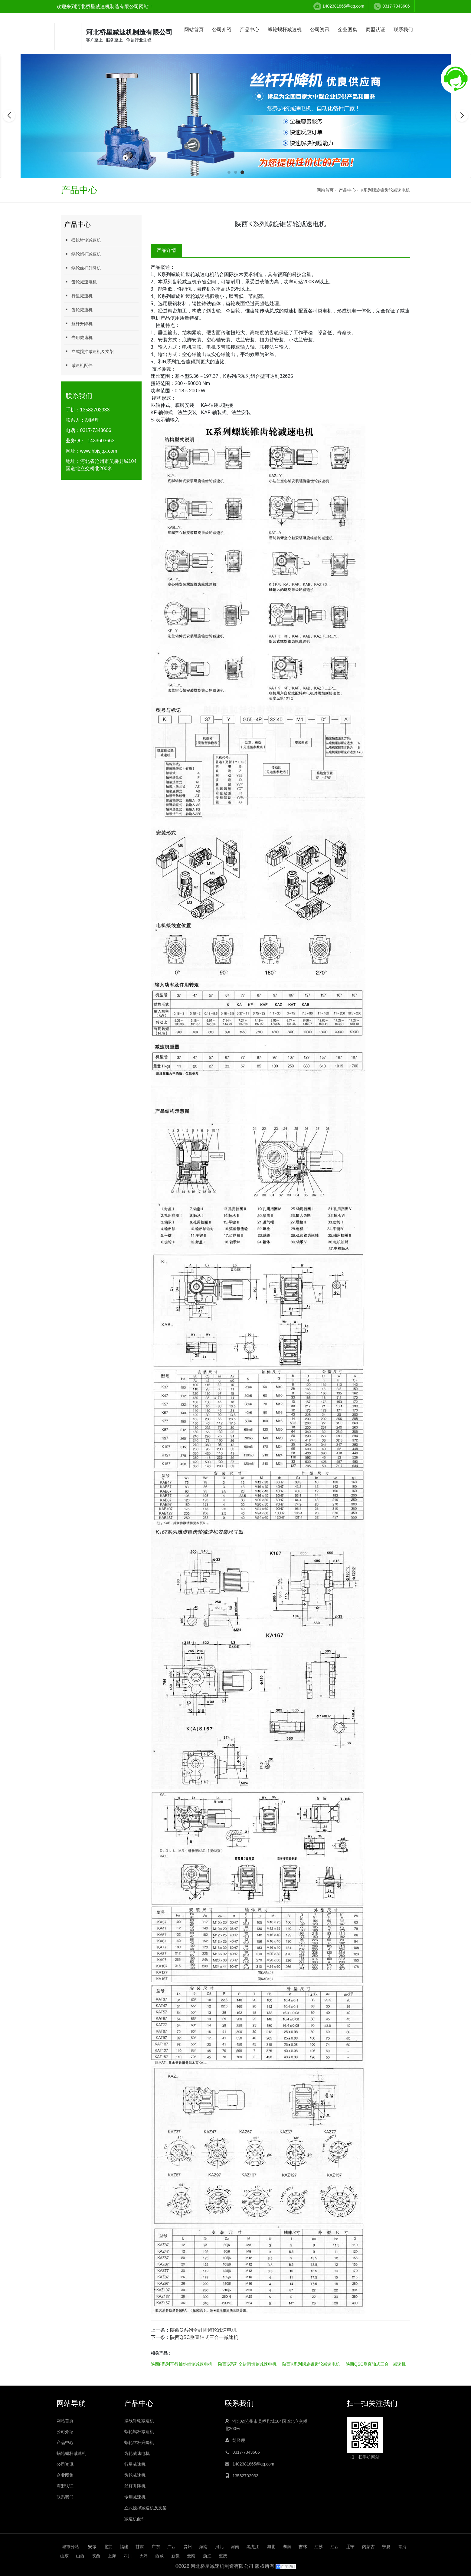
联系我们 (403, 29)
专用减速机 (78, 337)
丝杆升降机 (78, 323)
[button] (229, 172)
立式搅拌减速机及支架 (89, 351)
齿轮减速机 (78, 309)
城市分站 (70, 2546)
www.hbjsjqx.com (98, 451)
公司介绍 (221, 29)
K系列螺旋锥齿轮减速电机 (385, 190)
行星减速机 (78, 295)
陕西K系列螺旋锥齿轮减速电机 (311, 2364)
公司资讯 (319, 29)
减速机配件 (78, 365)
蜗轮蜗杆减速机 (285, 29)
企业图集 (347, 29)
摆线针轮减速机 (82, 239)
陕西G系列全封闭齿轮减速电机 (203, 2330)
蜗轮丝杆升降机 (82, 267)
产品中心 (249, 29)
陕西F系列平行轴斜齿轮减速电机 (182, 2364)
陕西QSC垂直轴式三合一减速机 (204, 2337)
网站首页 (194, 29)
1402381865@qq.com (343, 6)
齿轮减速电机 (80, 281)
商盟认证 (375, 29)
